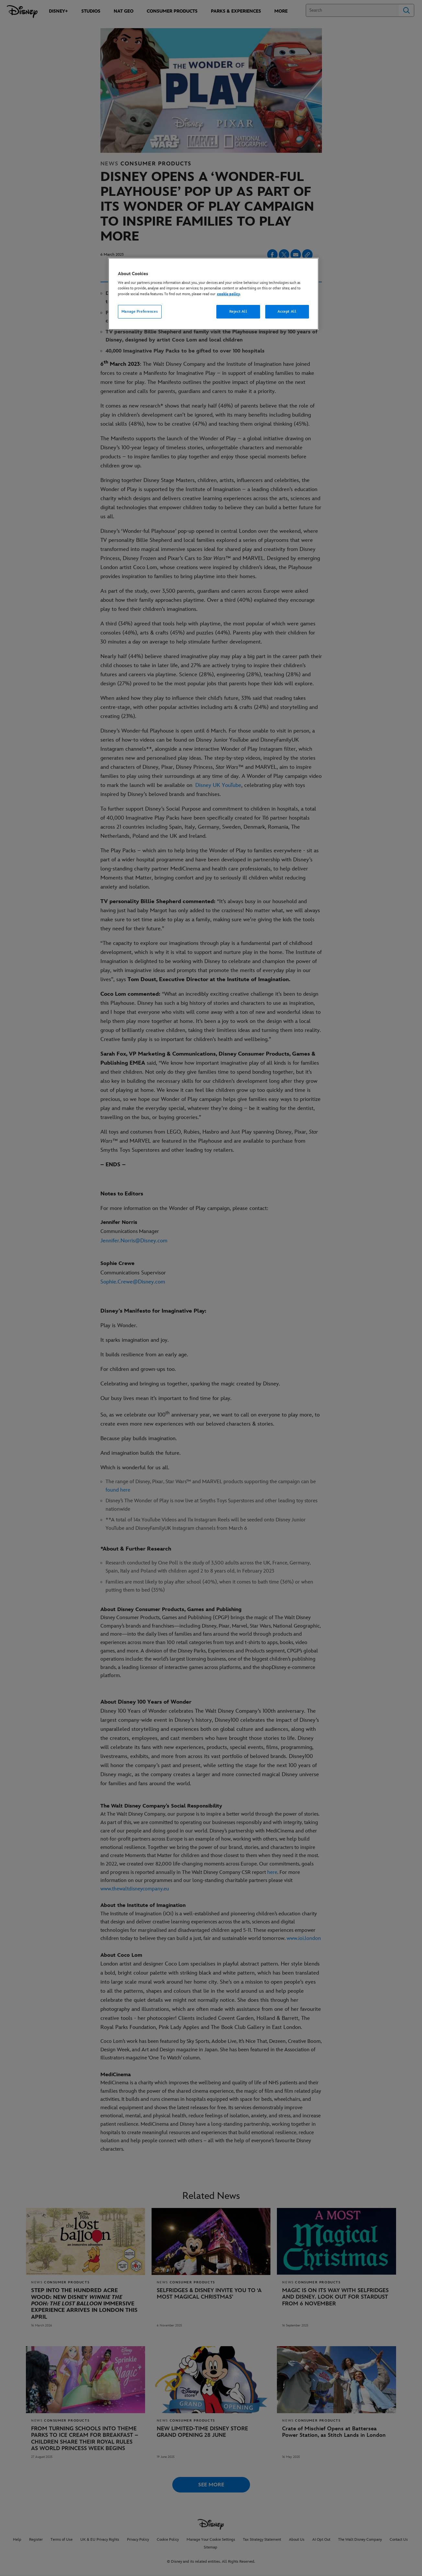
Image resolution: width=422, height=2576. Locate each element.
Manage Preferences (139, 311)
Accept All (287, 311)
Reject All (238, 311)
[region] (213, 294)
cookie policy (228, 294)
